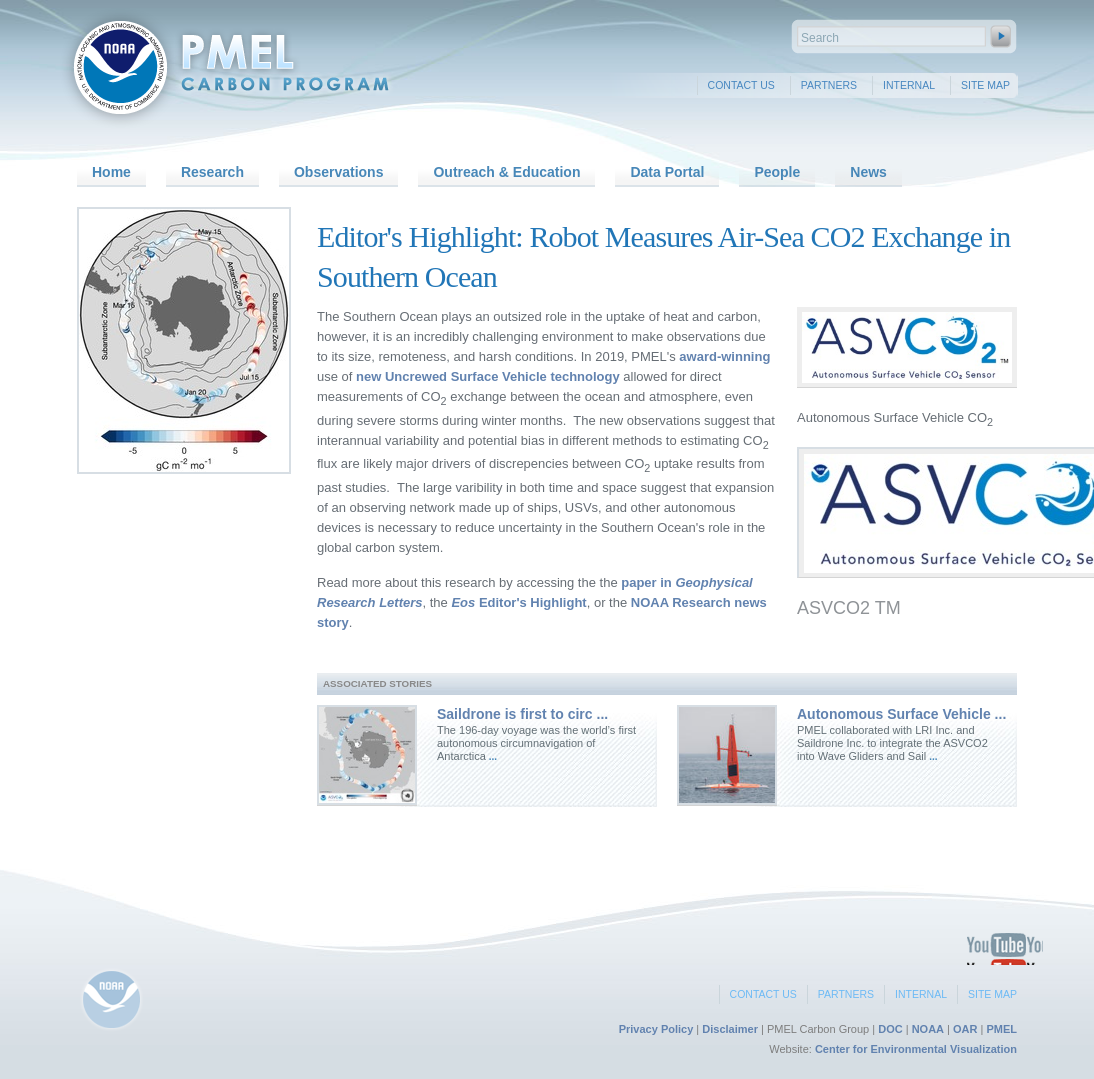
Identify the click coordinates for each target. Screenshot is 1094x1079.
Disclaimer (730, 1029)
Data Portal (667, 172)
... (491, 756)
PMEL (1001, 1029)
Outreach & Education (506, 172)
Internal (909, 85)
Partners (829, 85)
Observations (338, 172)
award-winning (724, 356)
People (777, 172)
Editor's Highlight (518, 602)
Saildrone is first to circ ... (522, 714)
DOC (890, 1029)
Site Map (985, 85)
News (868, 172)
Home (111, 172)
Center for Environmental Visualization (916, 1049)
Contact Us (741, 85)
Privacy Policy (656, 1029)
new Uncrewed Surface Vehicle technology (488, 376)
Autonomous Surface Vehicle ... (901, 714)
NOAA (928, 1029)
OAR (965, 1029)
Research (212, 172)
